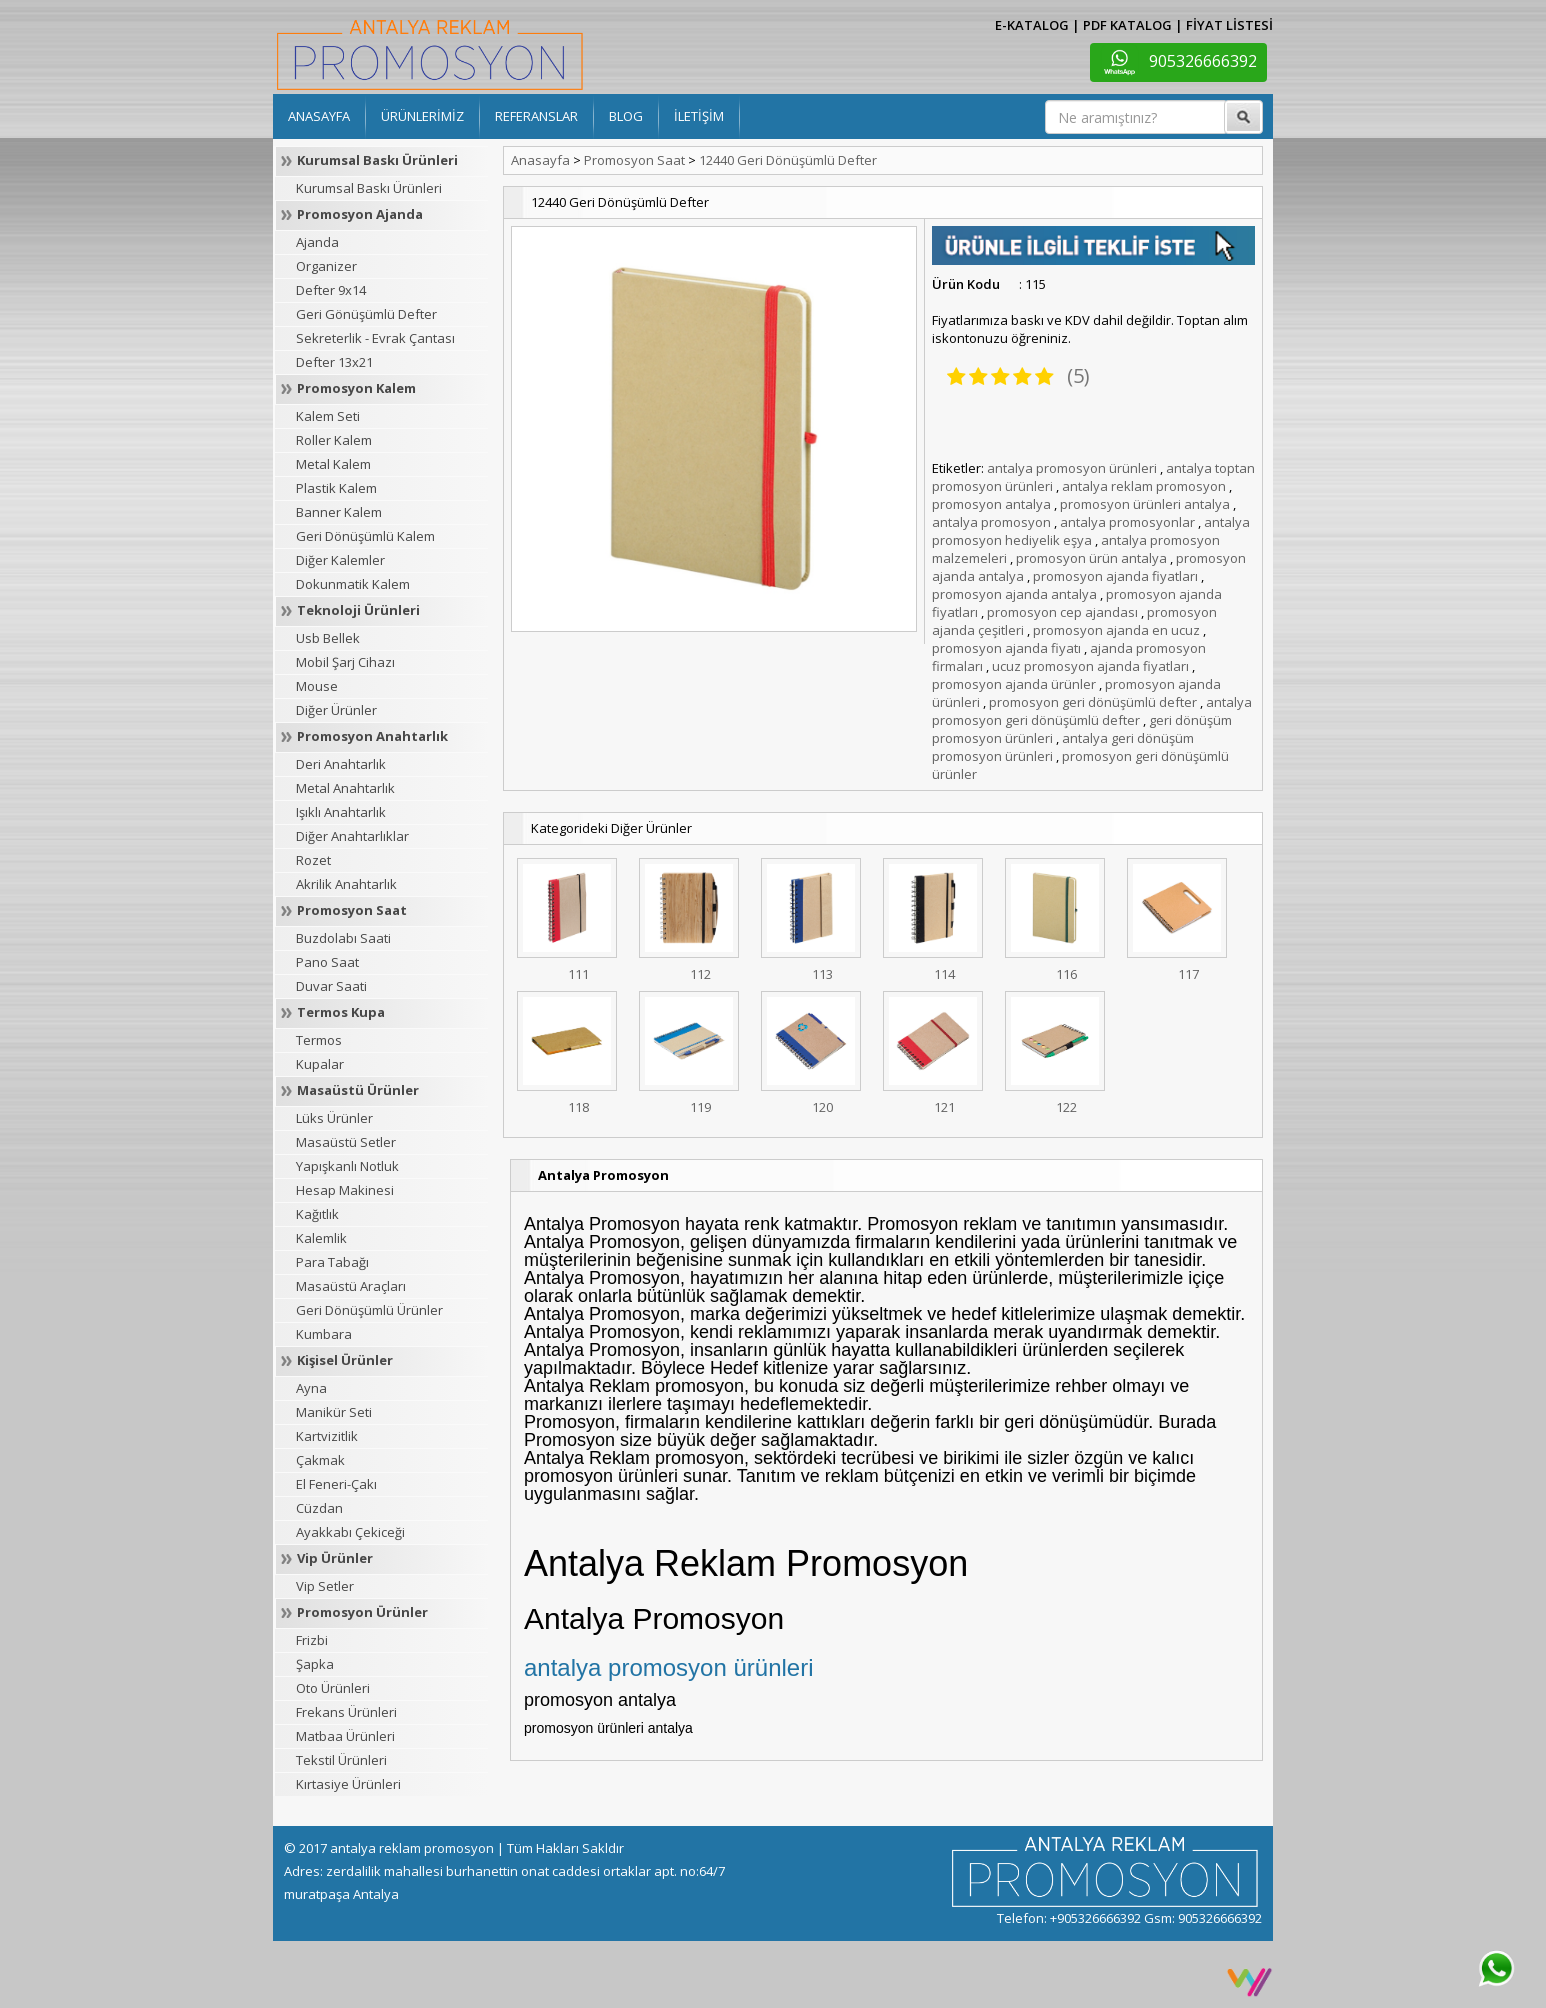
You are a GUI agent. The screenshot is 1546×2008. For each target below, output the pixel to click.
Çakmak (320, 1460)
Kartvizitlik (327, 1436)
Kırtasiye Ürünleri (348, 1784)
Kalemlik (321, 1238)
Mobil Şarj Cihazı (345, 662)
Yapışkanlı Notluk (347, 1166)
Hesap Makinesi (345, 1190)
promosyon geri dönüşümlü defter (1093, 702)
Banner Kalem (339, 512)
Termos (319, 1040)
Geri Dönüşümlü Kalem (365, 536)
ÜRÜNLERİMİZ (422, 116)
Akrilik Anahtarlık (346, 884)
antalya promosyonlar (1127, 522)
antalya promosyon (991, 522)
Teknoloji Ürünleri (358, 610)
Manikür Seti (334, 1412)
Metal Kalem (333, 464)
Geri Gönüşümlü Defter (366, 314)
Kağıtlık (317, 1214)
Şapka (315, 1664)
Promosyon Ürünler (362, 1612)
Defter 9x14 (331, 290)
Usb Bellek (328, 638)
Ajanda (317, 242)
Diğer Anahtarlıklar (352, 836)
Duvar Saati (331, 986)
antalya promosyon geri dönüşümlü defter (1092, 711)
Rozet (313, 860)
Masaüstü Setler (346, 1142)
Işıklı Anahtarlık (341, 812)
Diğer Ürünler (336, 710)
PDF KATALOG (1127, 25)
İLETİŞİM (699, 116)
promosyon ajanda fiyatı (1006, 648)
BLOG (626, 116)
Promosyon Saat (352, 910)
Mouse (317, 686)
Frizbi (312, 1640)
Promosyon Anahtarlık (372, 736)
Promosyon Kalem (356, 388)
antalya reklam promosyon (1144, 486)
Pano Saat (327, 962)
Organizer (326, 266)
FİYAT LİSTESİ (1229, 25)
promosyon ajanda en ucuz (1116, 630)
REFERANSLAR (536, 116)
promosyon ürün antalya (1091, 558)
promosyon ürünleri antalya (1145, 504)
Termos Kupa (341, 1012)
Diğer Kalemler (340, 560)
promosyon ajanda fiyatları (1115, 576)
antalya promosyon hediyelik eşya (1091, 531)
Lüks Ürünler (334, 1118)
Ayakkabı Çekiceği (350, 1532)
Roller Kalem (334, 440)
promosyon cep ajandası (1062, 612)
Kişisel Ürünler (345, 1360)
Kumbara (324, 1334)
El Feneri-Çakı (336, 1484)
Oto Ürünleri (333, 1688)
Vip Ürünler (335, 1558)
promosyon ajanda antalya (1014, 594)
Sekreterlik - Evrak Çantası (375, 338)
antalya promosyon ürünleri (1072, 468)
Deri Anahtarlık (341, 764)
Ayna (311, 1388)
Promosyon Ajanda (360, 214)
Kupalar (320, 1064)
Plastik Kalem (336, 488)
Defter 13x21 (334, 362)
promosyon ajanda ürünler (1014, 684)
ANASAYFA (319, 116)
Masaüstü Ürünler (358, 1090)
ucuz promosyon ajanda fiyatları (1090, 666)
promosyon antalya (991, 504)
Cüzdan (319, 1508)
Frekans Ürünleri (346, 1712)
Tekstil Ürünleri (341, 1760)
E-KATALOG (1032, 25)
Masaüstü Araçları (351, 1286)
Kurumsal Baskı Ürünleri (377, 160)
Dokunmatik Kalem (353, 584)
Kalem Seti (328, 416)
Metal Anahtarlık (345, 788)
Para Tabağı (332, 1262)
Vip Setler (325, 1586)
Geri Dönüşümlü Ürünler (369, 1310)
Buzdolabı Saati (343, 938)
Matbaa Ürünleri (345, 1736)
